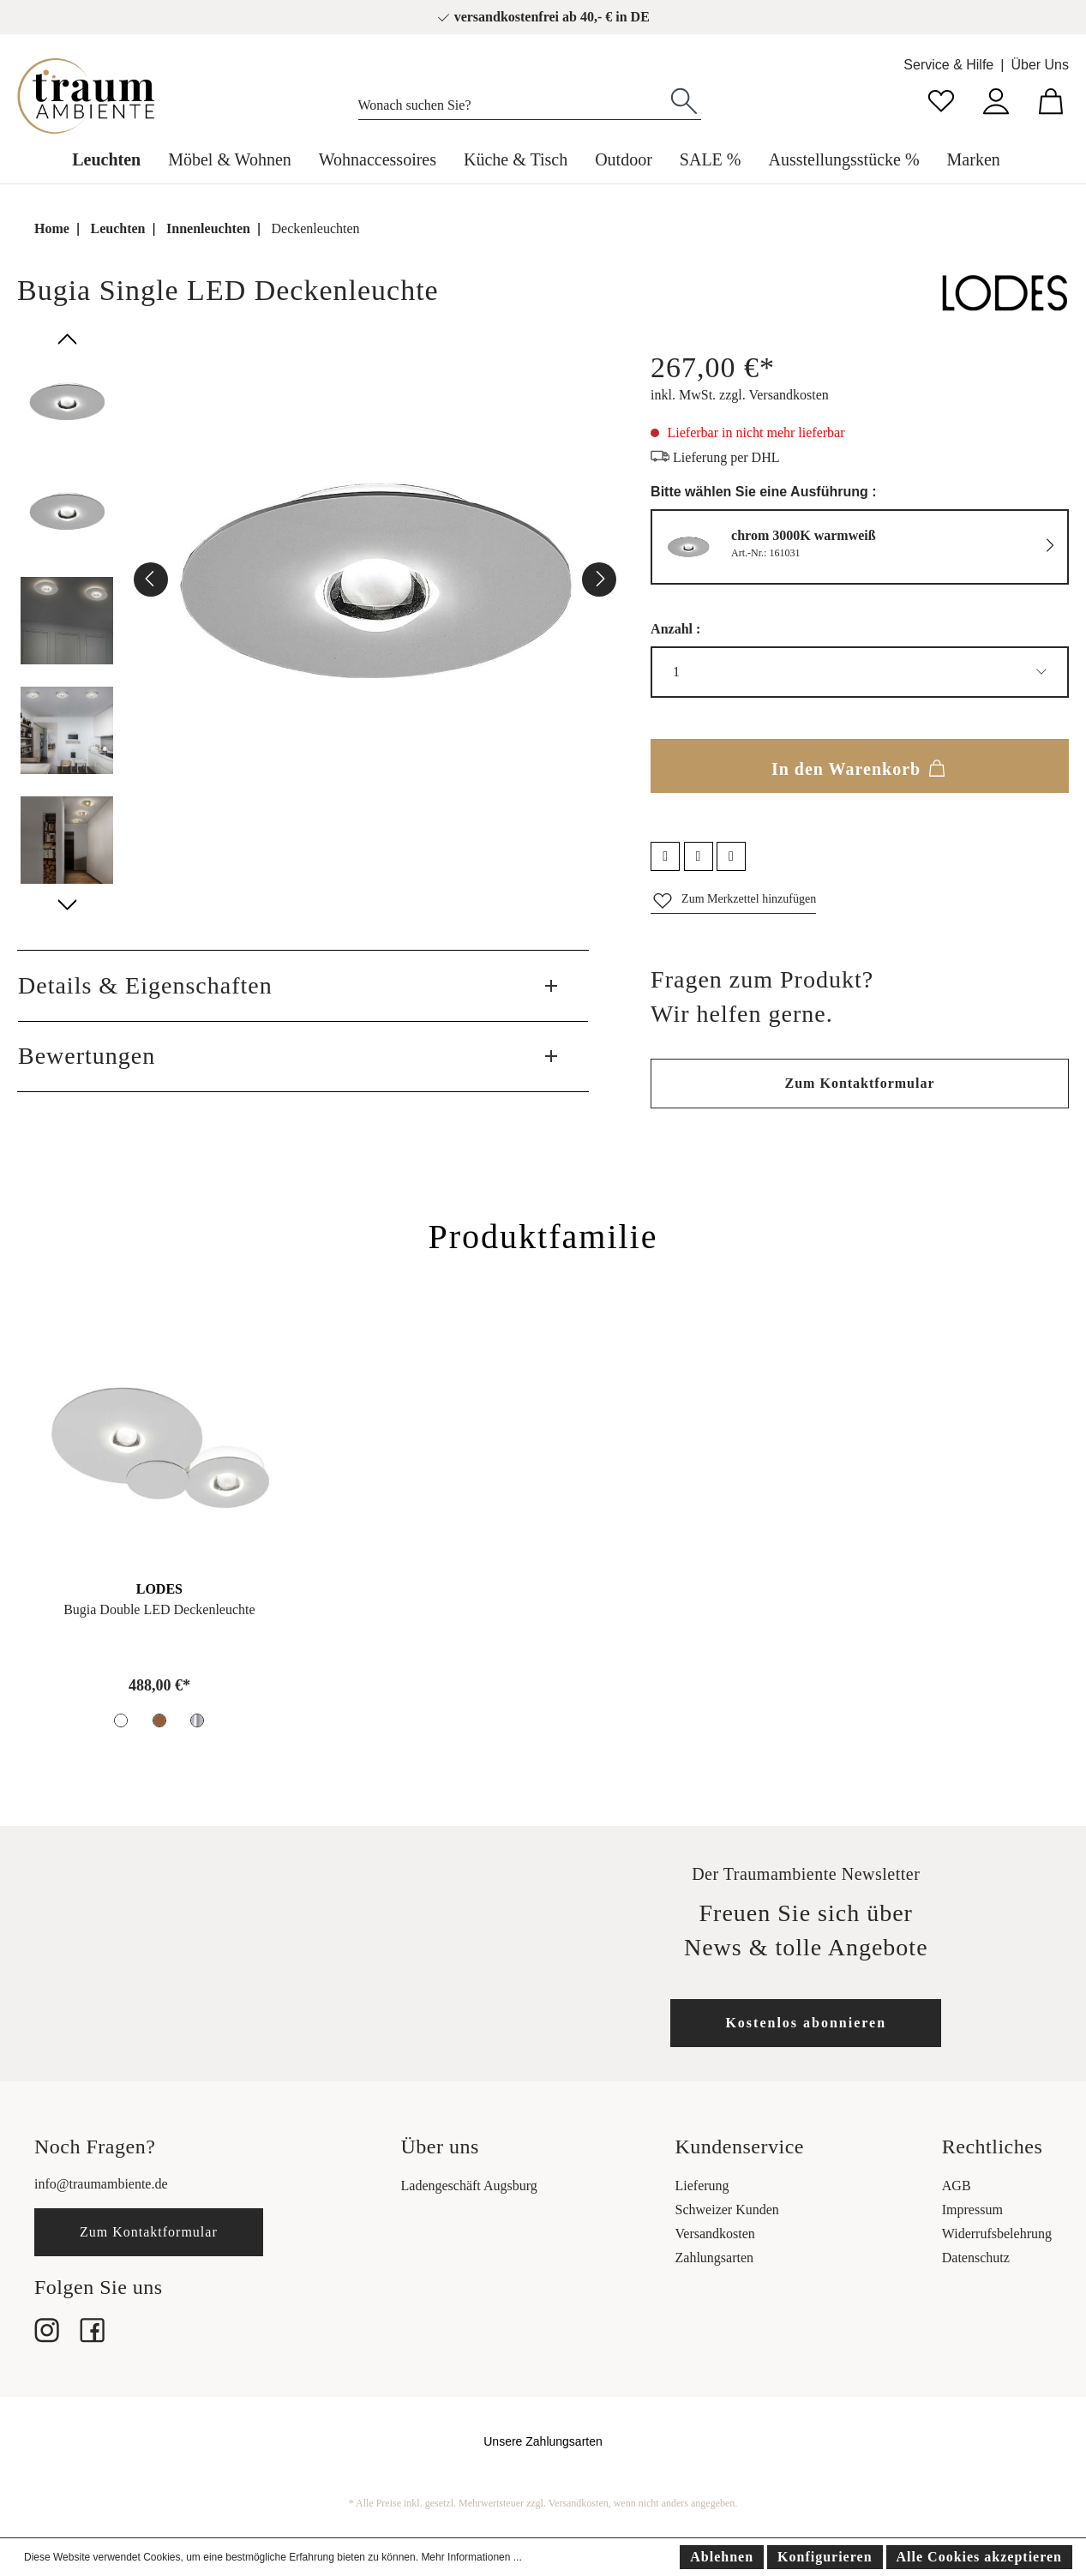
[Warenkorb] (1051, 99)
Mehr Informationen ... (471, 2557)
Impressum (972, 2209)
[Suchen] (684, 99)
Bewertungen (86, 1055)
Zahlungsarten (714, 2257)
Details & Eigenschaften (145, 985)
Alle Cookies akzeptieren (979, 2556)
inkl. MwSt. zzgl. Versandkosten (740, 394)
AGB (956, 2185)
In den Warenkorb (859, 765)
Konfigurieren (824, 2556)
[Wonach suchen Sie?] (513, 101)
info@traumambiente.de (101, 2184)
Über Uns (1040, 64)
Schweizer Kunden (727, 2209)
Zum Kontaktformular (860, 1083)
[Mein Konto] (996, 99)
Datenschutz (976, 2257)
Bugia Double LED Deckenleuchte (159, 1609)
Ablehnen (721, 2556)
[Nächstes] (599, 579)
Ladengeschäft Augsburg (469, 2185)
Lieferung (702, 2185)
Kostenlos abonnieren (805, 2022)
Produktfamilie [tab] (543, 1236)
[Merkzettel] (941, 99)
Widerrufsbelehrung (997, 2233)
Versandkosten (715, 2233)
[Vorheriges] (151, 579)
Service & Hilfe (948, 64)
